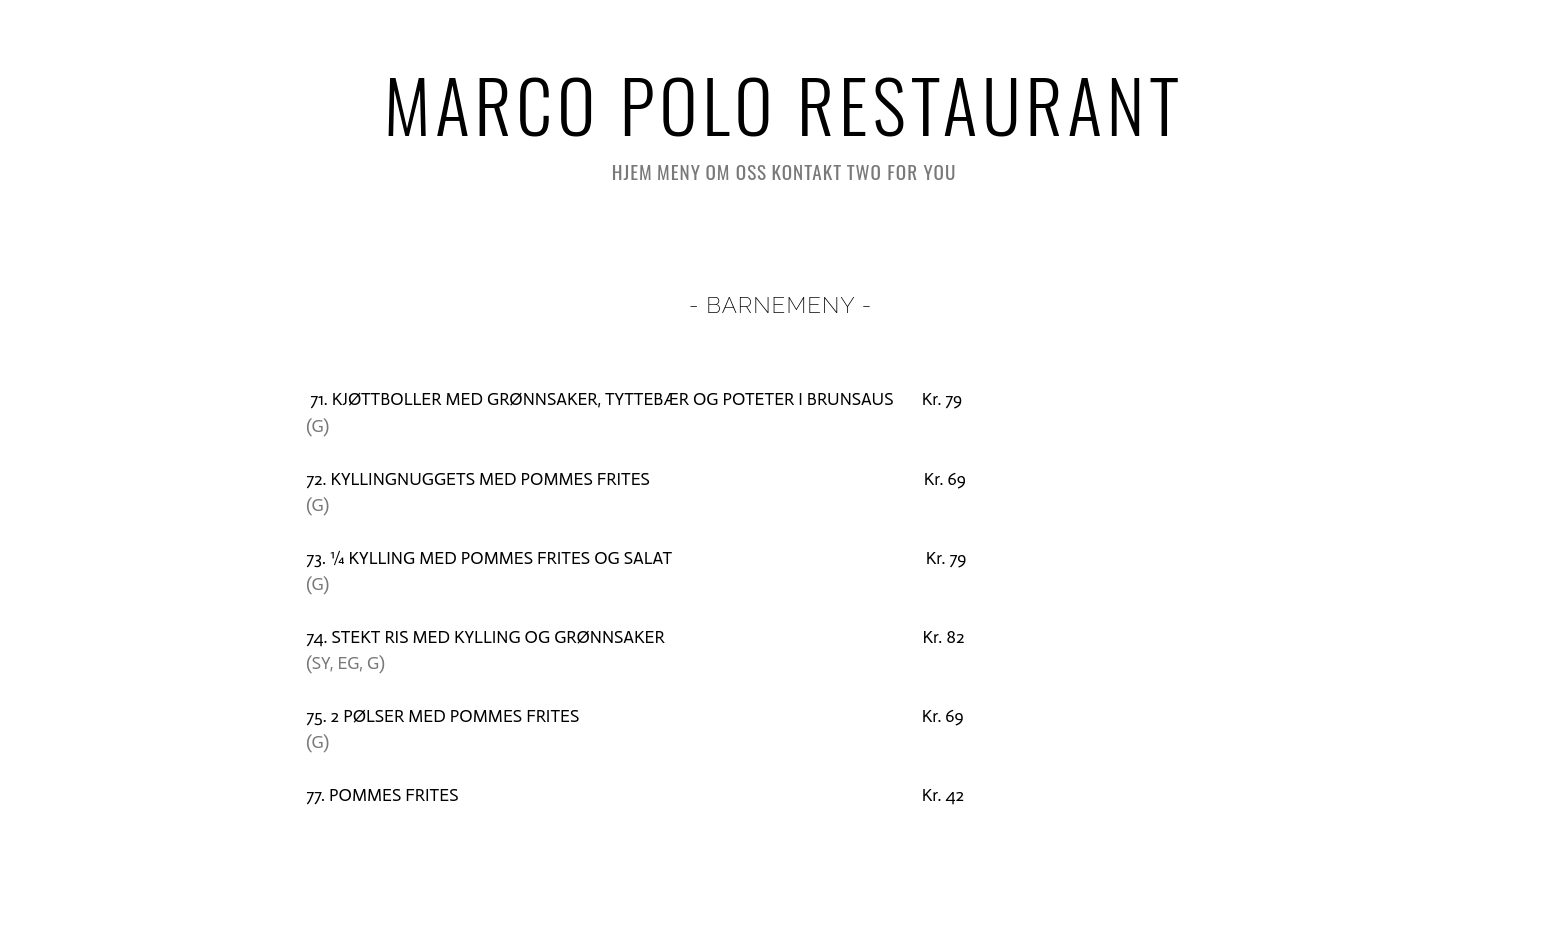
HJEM (632, 171)
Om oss (736, 171)
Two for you (902, 171)
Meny (679, 171)
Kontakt (807, 171)
